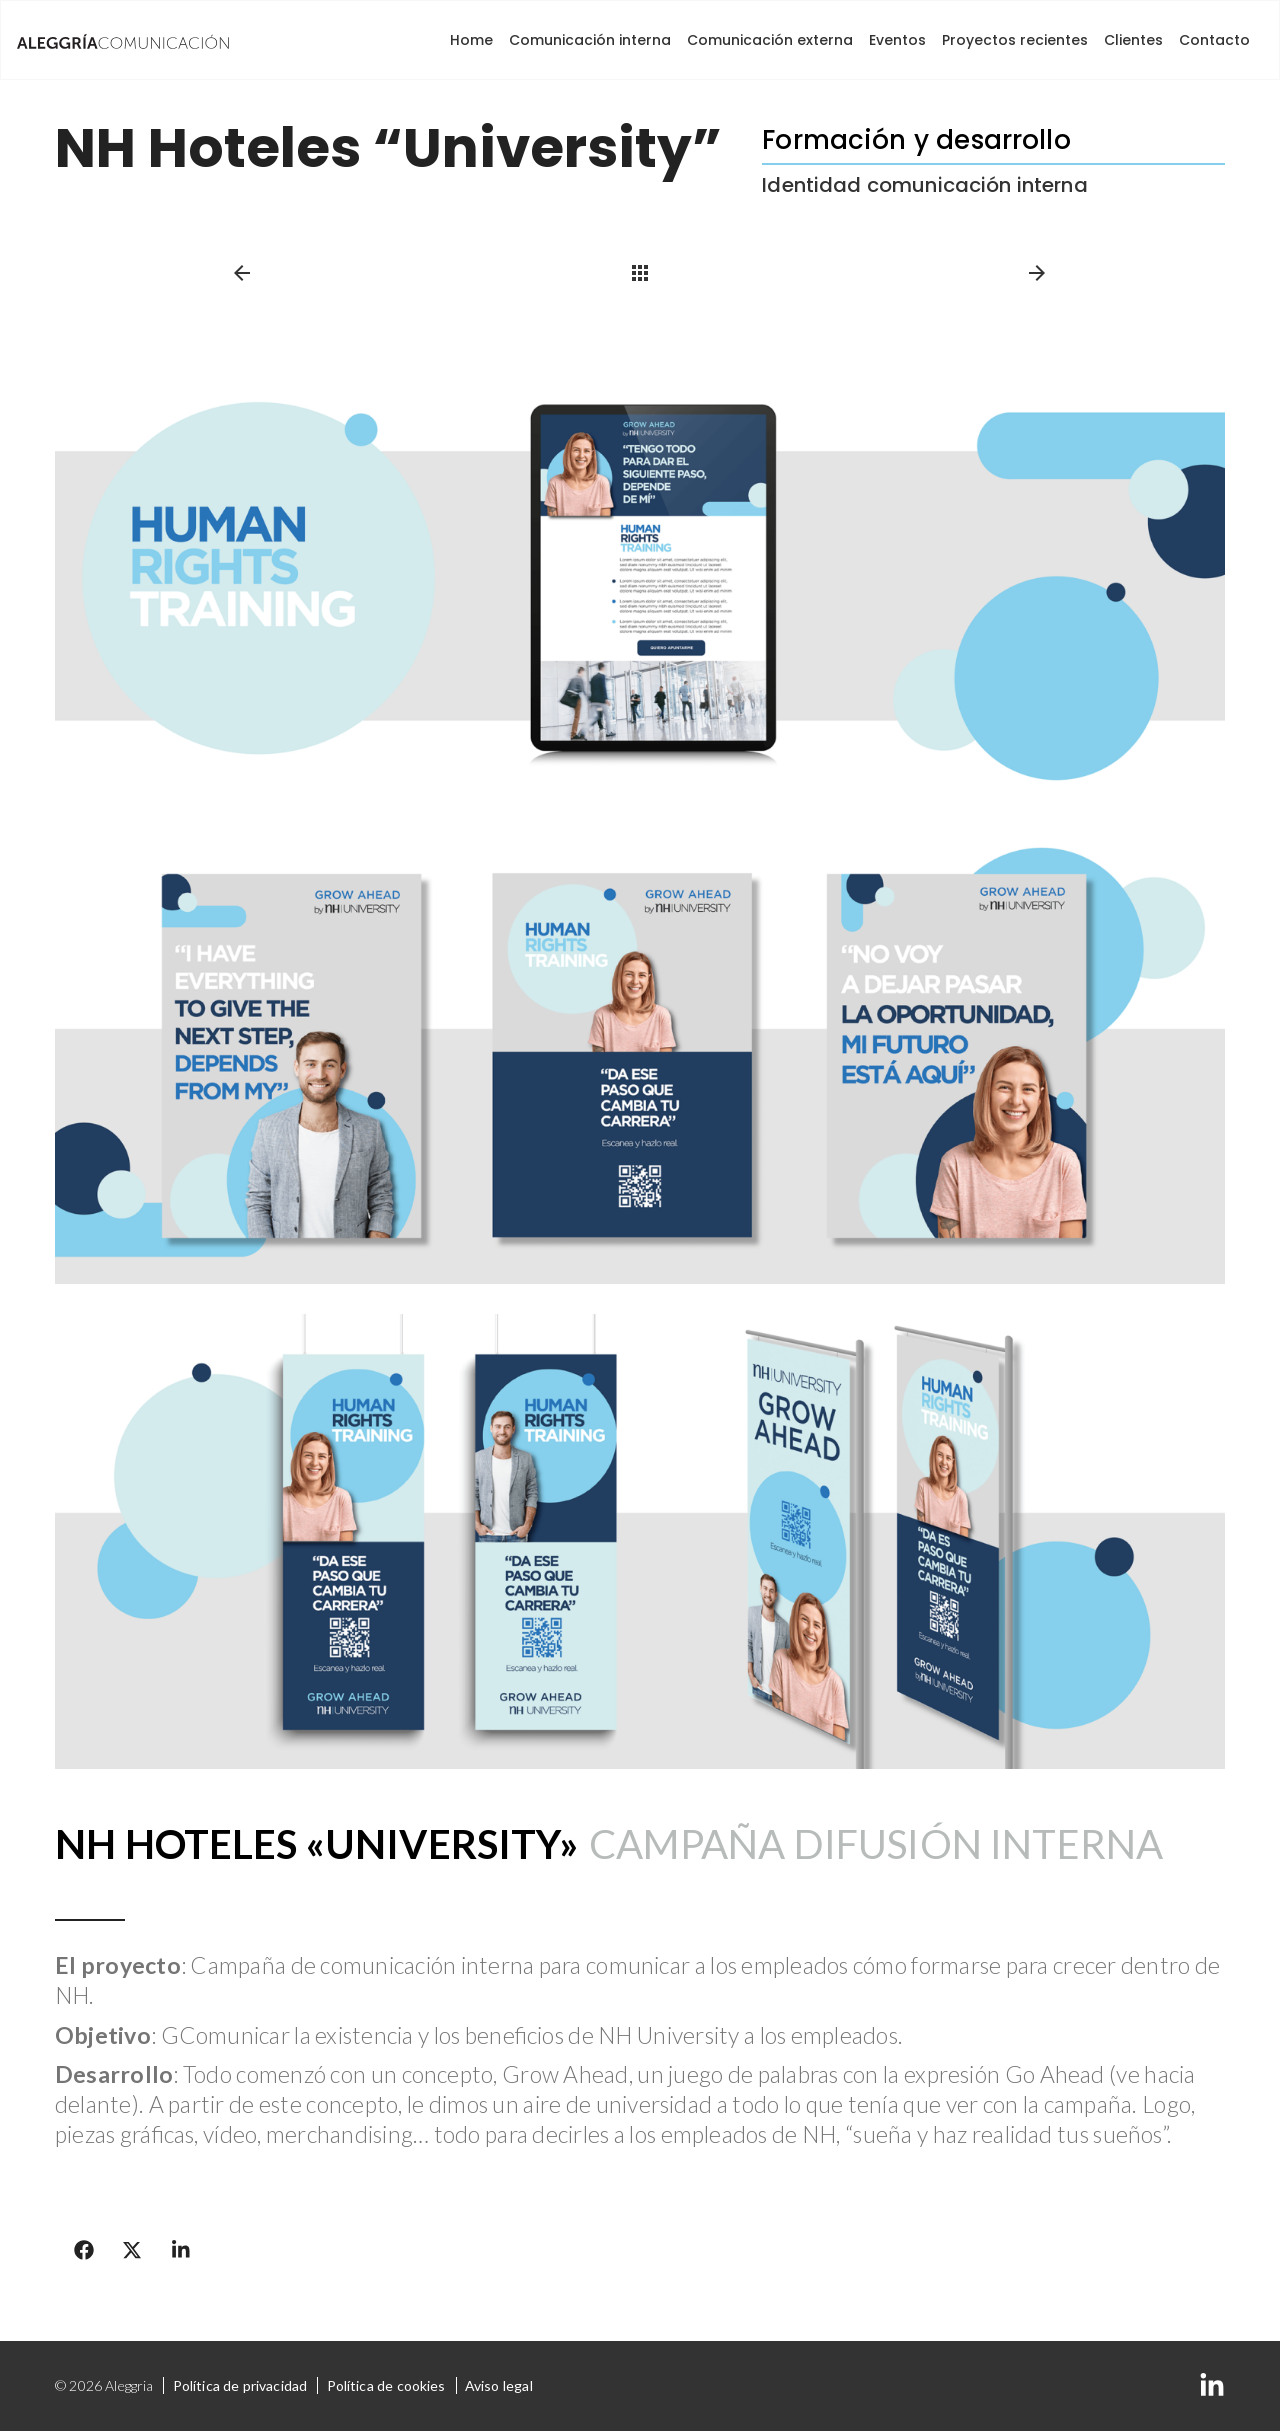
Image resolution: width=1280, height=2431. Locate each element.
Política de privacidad (240, 2385)
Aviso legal (499, 2385)
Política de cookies (385, 2385)
